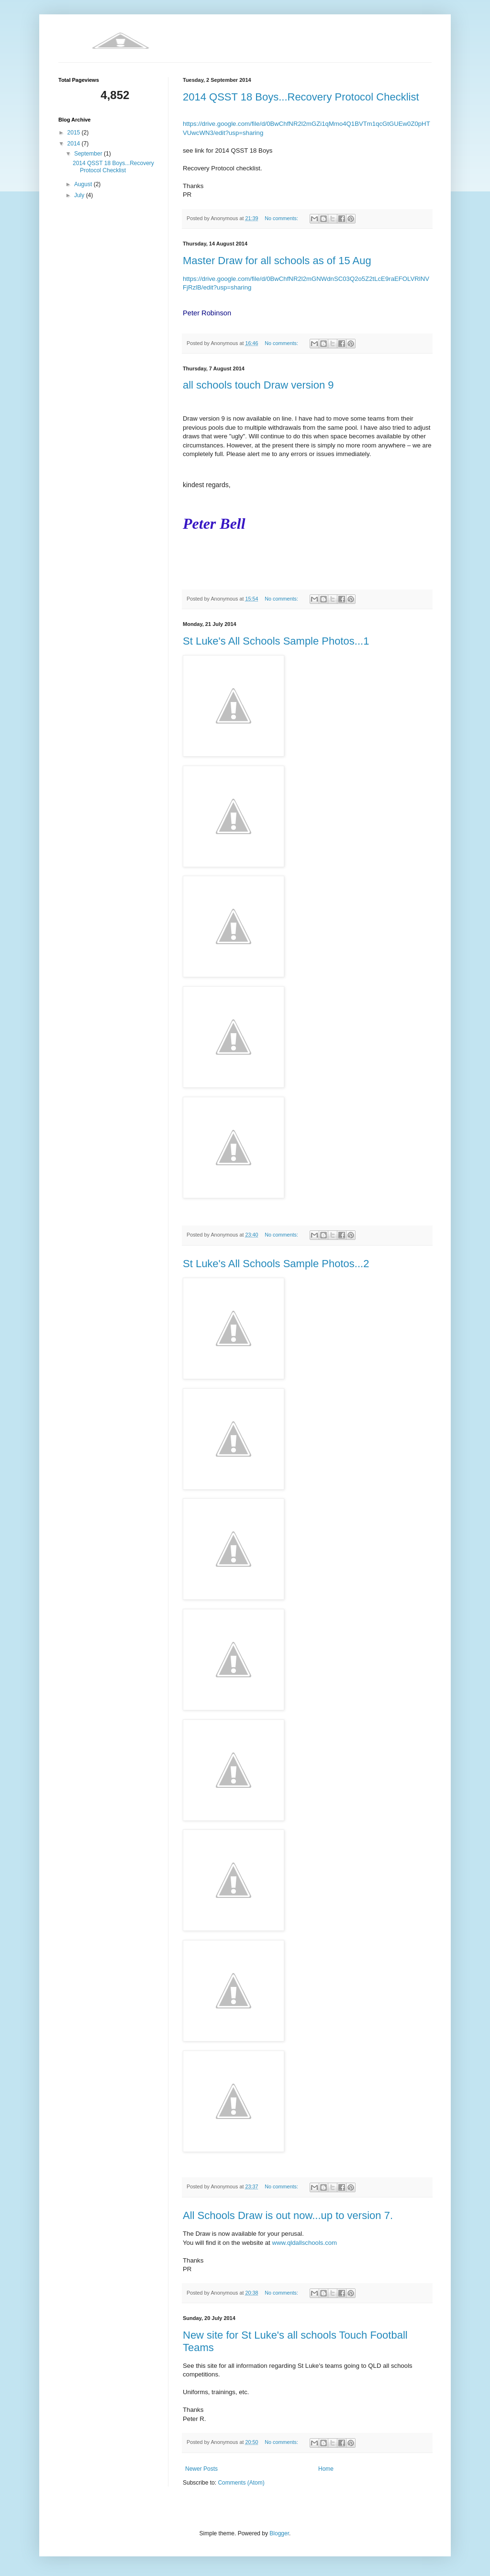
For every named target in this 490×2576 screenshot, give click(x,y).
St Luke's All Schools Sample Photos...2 (276, 1264)
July (80, 195)
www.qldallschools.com (304, 2242)
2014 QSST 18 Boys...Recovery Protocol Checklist (301, 97)
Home (326, 2468)
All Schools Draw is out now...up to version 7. (288, 2215)
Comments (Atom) (241, 2482)
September (89, 153)
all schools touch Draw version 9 (258, 385)
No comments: (282, 218)
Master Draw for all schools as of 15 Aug (277, 261)
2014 (74, 143)
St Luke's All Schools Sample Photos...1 (276, 641)
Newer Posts (201, 2468)
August (84, 184)
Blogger (279, 2533)
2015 (74, 132)
